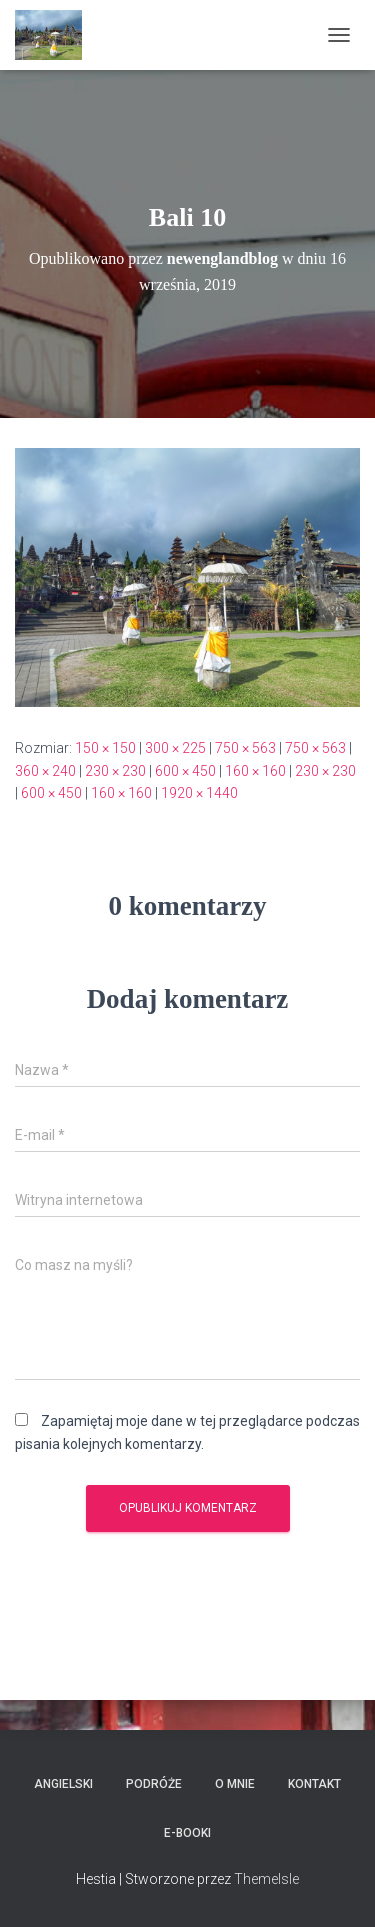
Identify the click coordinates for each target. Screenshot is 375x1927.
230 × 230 (115, 771)
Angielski (63, 1784)
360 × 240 (45, 771)
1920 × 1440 (199, 793)
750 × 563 (245, 748)
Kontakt (314, 1784)
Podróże (154, 1784)
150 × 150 (105, 748)
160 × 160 (255, 771)
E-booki (187, 1833)
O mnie (235, 1784)
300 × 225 (175, 748)
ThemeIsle (266, 1879)
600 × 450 (185, 771)
